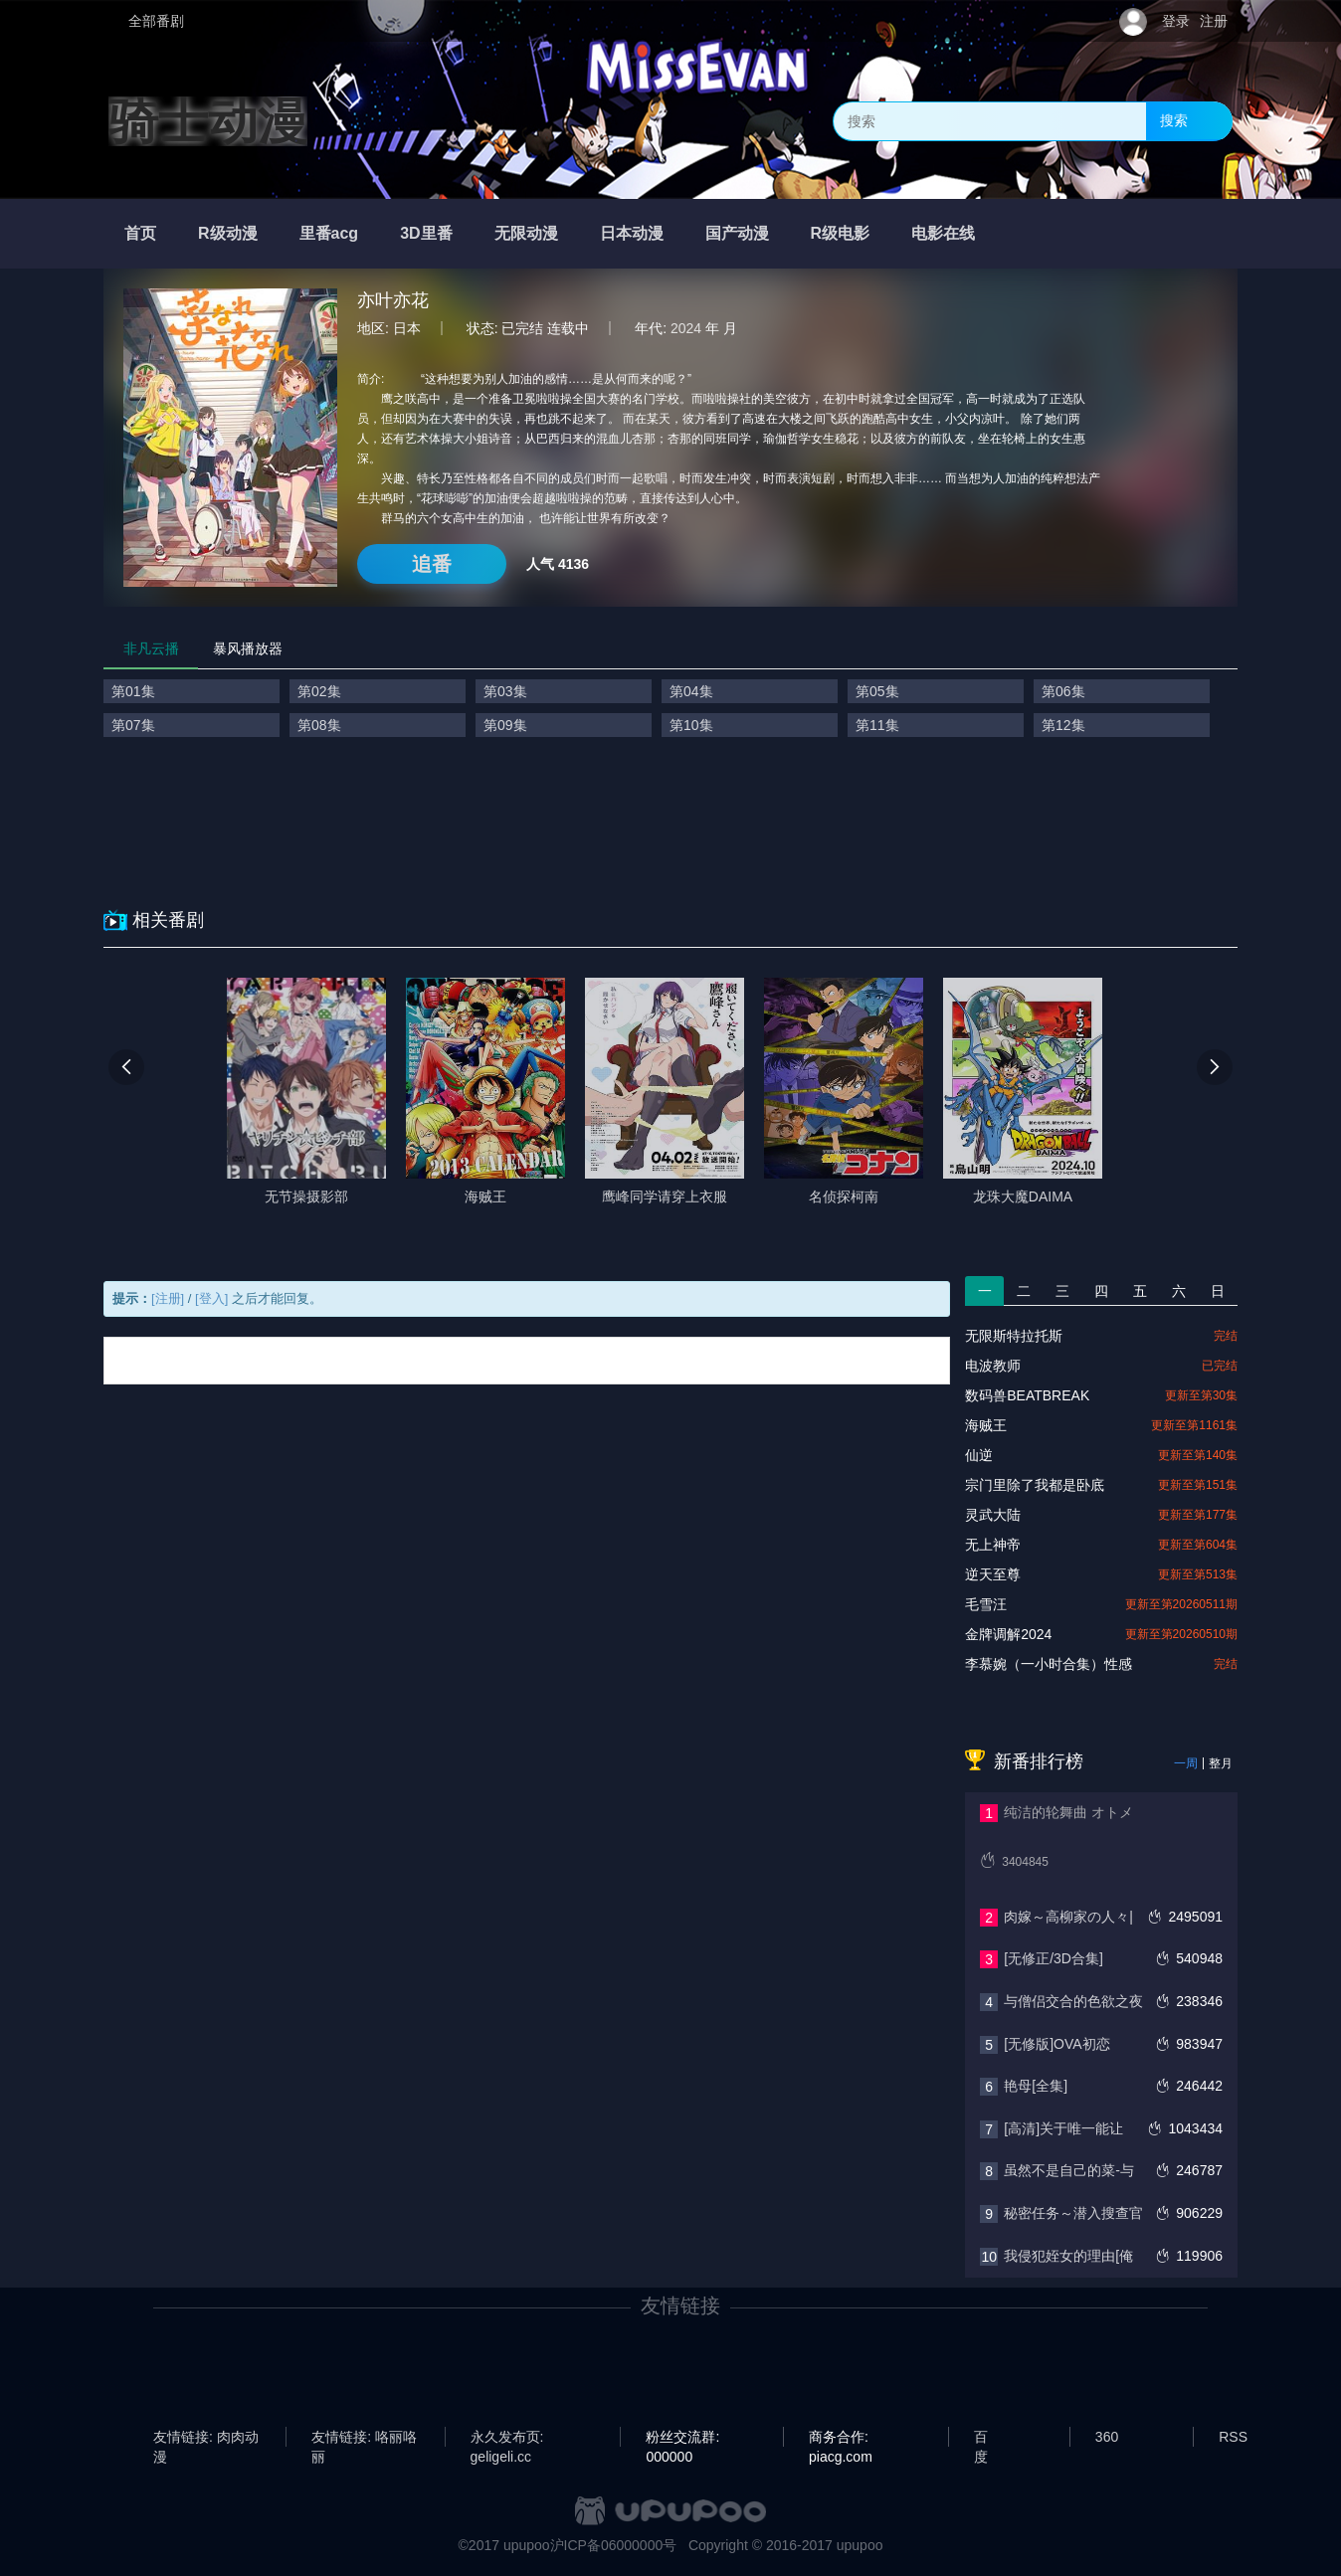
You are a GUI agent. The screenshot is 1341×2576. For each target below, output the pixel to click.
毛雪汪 (986, 1604)
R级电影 (840, 233)
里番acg (329, 233)
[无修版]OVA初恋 (1056, 2044)
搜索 (1174, 120)
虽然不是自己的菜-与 (1069, 2170)
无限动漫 (526, 233)
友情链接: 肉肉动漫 (206, 2438)
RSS (1233, 2437)
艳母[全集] (1035, 2086)
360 (1106, 2437)
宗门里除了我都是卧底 (1034, 1485)
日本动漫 (632, 233)
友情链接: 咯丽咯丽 (364, 2438)
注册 (1214, 21)
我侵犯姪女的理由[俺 (1068, 2256)
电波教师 (993, 1366)
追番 (432, 564)
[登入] (211, 1298)
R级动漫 (228, 233)
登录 (1176, 21)
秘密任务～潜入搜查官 (1073, 2213)
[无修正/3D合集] (1053, 1958)
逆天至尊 (993, 1574)
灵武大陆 (993, 1515)
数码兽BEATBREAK (1027, 1395)
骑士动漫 (207, 121)
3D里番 (426, 233)
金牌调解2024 (1008, 1634)
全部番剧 (156, 21)
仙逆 (979, 1455)
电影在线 (943, 233)
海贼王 (986, 1425)
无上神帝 (993, 1545)
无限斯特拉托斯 (1013, 1336)
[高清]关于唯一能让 (1063, 2128)
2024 (685, 328)
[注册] (167, 1298)
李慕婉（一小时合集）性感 (1048, 1664)
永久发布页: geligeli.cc (507, 2438)
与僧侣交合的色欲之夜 (1073, 2001)
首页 (140, 233)
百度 (981, 2438)
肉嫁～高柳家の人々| (1068, 1917)
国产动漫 (737, 233)
